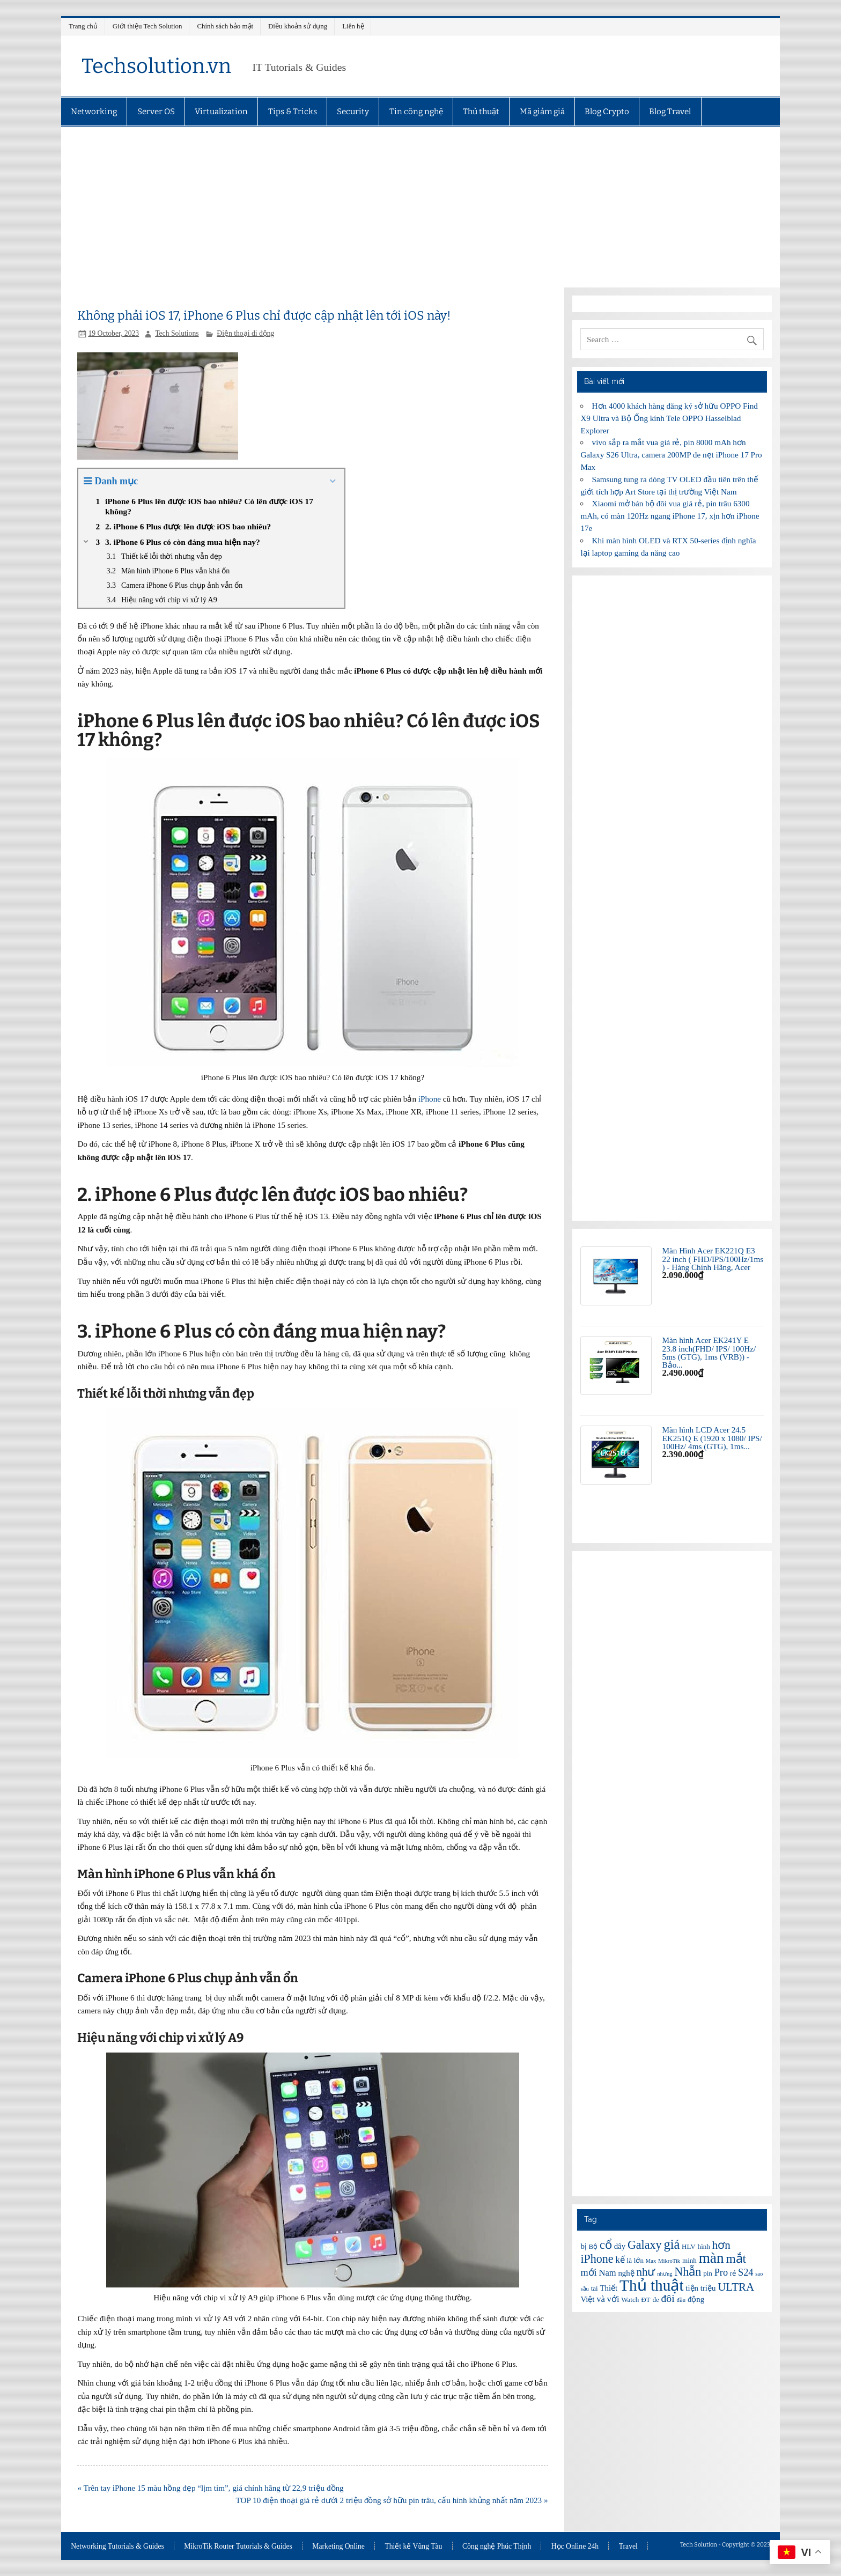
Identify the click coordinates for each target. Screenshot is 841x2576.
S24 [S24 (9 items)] (745, 2272)
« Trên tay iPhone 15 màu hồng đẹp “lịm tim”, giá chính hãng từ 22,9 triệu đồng (210, 2487)
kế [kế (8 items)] (619, 2260)
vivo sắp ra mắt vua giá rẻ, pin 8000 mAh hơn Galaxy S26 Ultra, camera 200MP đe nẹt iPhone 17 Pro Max (671, 454)
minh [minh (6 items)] (689, 2260)
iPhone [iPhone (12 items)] (596, 2258)
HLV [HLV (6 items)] (689, 2246)
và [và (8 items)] (600, 2299)
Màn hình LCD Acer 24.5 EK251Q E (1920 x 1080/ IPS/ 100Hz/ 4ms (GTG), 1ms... (712, 1437)
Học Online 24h (575, 2546)
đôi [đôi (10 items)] (668, 2298)
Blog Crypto (607, 111)
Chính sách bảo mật (225, 26)
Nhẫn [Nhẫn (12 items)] (687, 2271)
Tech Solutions (176, 333)
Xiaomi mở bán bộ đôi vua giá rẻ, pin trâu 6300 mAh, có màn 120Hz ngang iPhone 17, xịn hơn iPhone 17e (669, 516)
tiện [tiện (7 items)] (691, 2288)
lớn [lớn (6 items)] (639, 2260)
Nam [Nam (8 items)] (607, 2273)
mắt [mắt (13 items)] (736, 2258)
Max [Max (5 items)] (651, 2261)
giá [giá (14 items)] (671, 2244)
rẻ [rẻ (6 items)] (733, 2273)
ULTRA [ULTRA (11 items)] (736, 2286)
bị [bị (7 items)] (583, 2246)
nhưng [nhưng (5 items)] (664, 2274)
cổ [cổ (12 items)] (606, 2245)
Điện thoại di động (245, 333)
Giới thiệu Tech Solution (147, 26)
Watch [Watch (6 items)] (630, 2299)
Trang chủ (83, 26)
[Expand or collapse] (332, 481)
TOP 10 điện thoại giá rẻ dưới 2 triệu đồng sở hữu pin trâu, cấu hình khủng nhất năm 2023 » (392, 2500)
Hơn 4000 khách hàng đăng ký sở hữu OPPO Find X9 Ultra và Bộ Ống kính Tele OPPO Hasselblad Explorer (669, 418)
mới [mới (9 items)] (588, 2272)
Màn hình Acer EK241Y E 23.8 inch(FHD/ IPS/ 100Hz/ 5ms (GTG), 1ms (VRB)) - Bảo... (709, 1352)
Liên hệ (353, 26)
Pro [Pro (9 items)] (721, 2272)
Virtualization (221, 111)
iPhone (429, 1098)
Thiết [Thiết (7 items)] (609, 2288)
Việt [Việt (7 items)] (587, 2299)
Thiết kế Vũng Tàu (413, 2546)
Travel (628, 2546)
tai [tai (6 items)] (594, 2288)
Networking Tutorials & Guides (117, 2546)
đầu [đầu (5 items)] (680, 2300)
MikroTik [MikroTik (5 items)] (669, 2261)
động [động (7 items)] (696, 2299)
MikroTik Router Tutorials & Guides (238, 2546)
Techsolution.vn (156, 66)
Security (353, 111)
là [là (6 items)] (629, 2260)
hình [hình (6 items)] (704, 2246)
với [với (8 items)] (613, 2299)
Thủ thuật (481, 111)
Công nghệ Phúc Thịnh (496, 2546)
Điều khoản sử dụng (297, 26)
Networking (94, 111)
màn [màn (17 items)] (711, 2258)
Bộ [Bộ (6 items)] (593, 2246)
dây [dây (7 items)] (619, 2246)
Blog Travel (670, 111)
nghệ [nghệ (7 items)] (626, 2273)
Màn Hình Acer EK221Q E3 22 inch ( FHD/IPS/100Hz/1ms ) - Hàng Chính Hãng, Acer (713, 1258)
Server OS (156, 111)
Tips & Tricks (292, 111)
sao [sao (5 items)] (759, 2274)
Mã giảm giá (542, 111)
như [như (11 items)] (645, 2271)
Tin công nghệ (416, 111)
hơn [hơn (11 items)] (721, 2245)
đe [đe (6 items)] (655, 2299)
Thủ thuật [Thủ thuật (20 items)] (651, 2285)
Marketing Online (338, 2546)
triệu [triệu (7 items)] (708, 2288)
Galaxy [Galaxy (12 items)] (645, 2245)
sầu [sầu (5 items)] (584, 2289)
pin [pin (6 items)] (707, 2273)
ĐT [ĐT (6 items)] (645, 2299)
